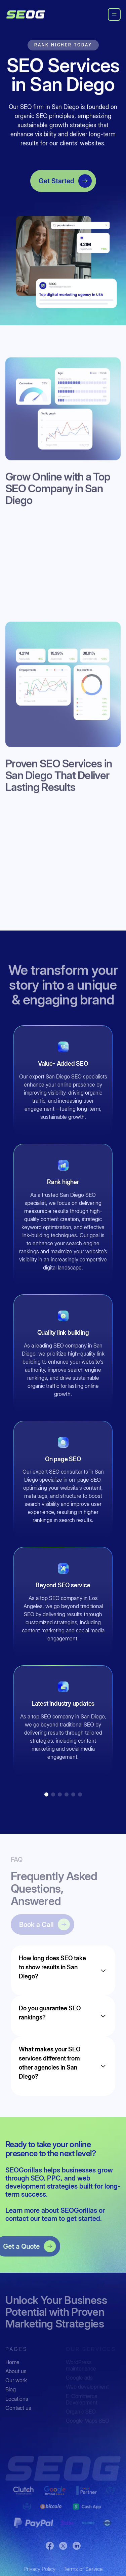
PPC (54, 2178)
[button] (46, 1794)
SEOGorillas (79, 2210)
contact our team (31, 2218)
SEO (37, 2178)
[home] (25, 14)
